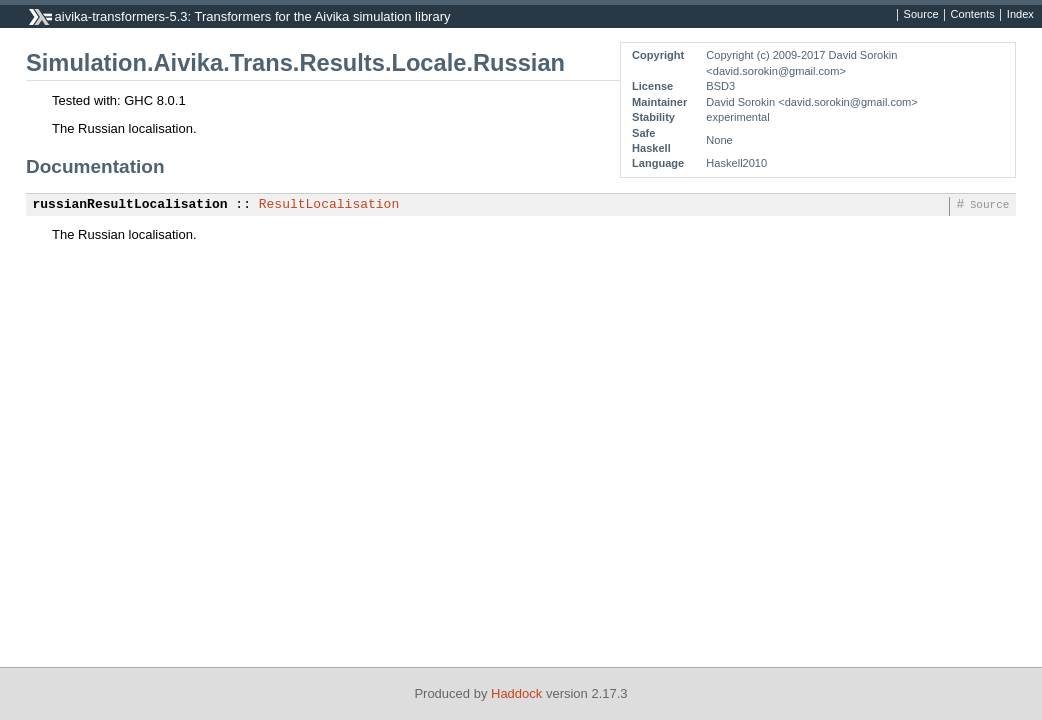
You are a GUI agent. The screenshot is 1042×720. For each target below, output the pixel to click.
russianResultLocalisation (130, 205)
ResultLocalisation (329, 205)
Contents (973, 15)
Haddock (516, 693)
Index (1020, 15)
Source (921, 15)
